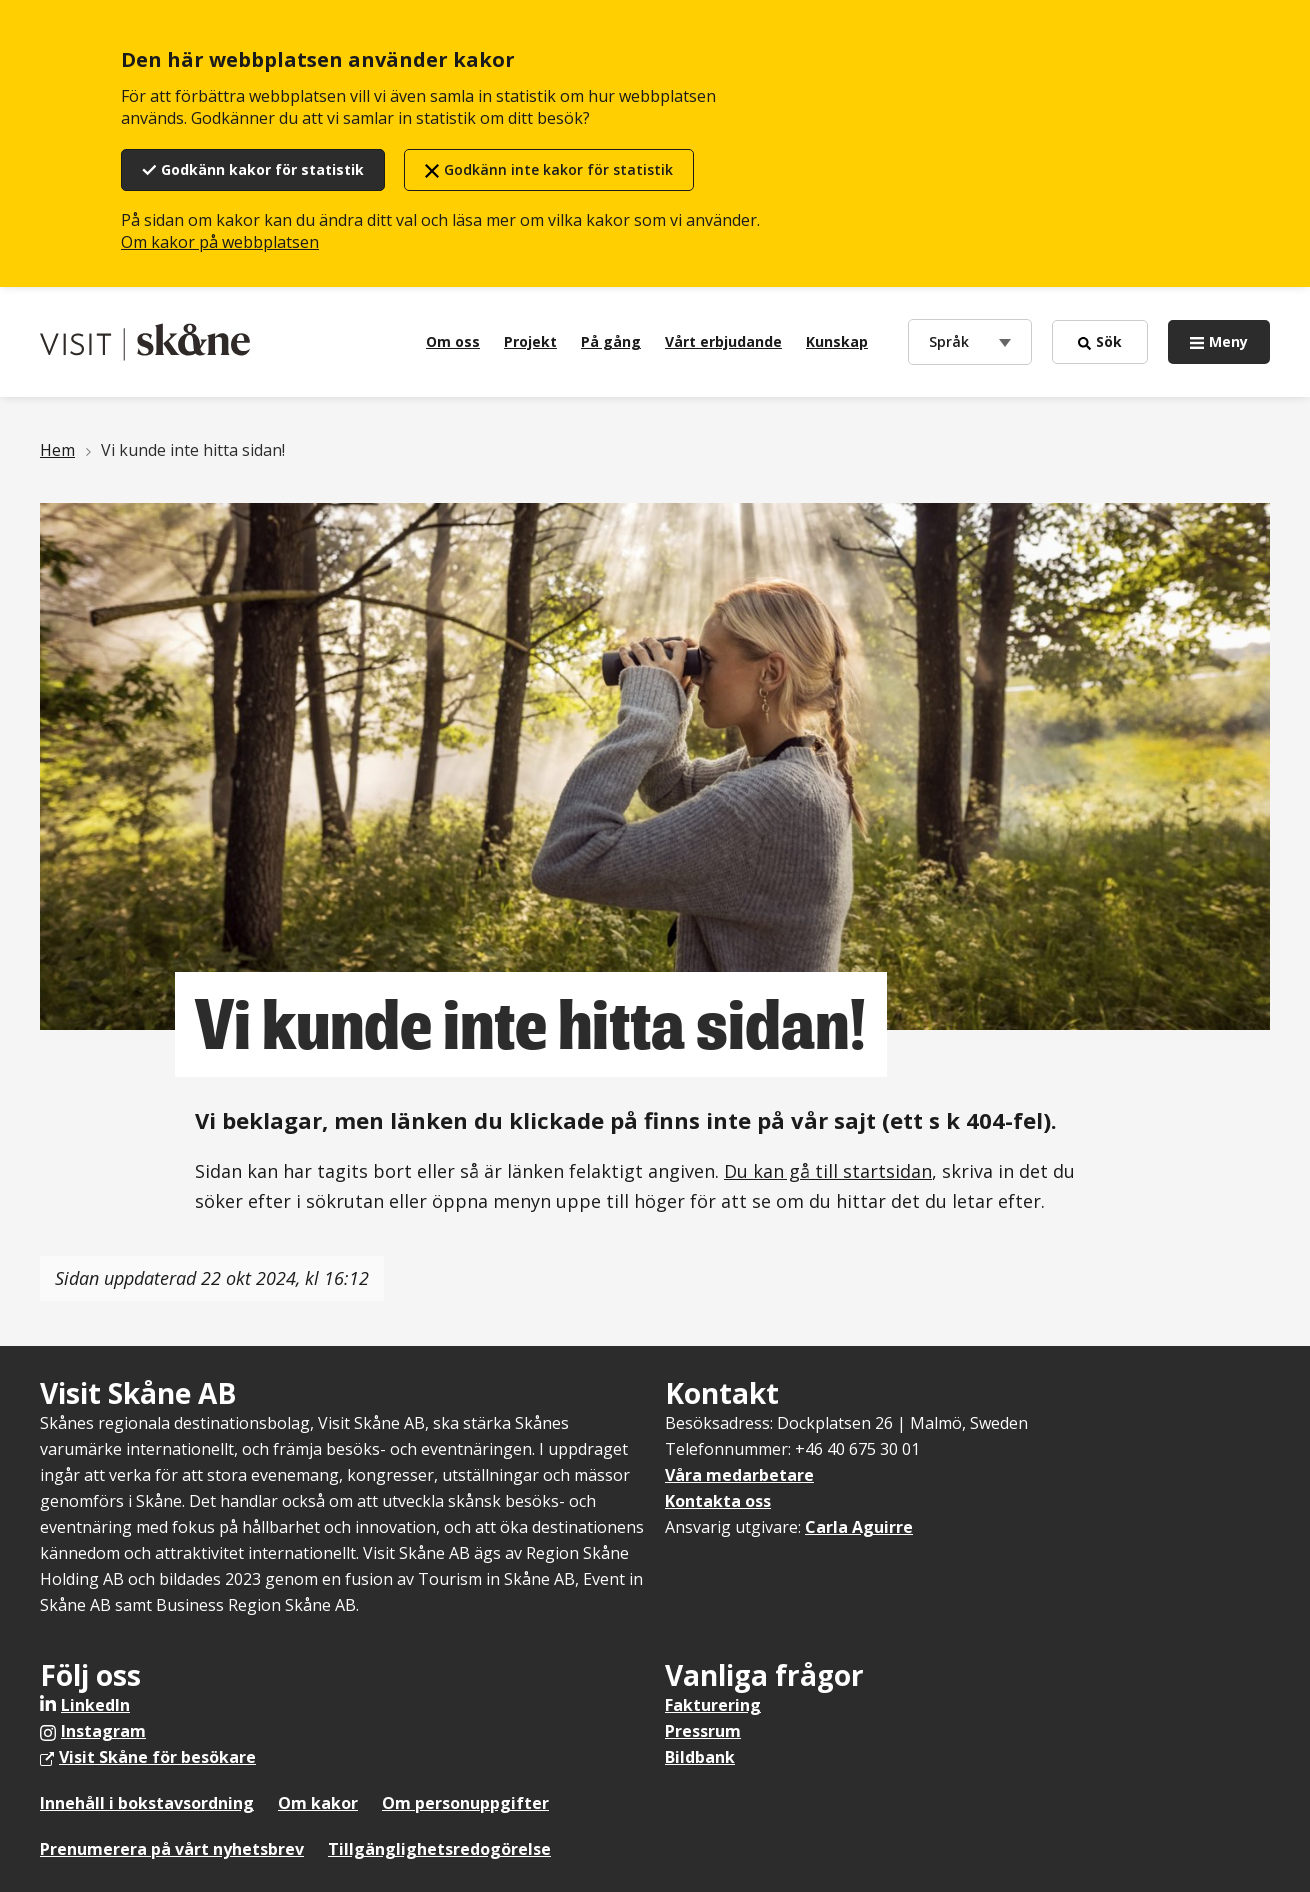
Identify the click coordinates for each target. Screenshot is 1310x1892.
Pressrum (703, 1731)
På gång (611, 341)
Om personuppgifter (465, 1803)
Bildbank (700, 1757)
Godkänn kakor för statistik (262, 169)
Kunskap (837, 341)
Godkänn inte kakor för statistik (558, 169)
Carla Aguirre (859, 1527)
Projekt (530, 341)
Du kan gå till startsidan (828, 1171)
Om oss (453, 341)
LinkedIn (95, 1705)
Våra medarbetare (739, 1475)
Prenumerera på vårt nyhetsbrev (172, 1849)
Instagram (103, 1731)
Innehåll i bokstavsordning (147, 1803)
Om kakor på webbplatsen (220, 242)
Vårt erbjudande (723, 341)
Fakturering (713, 1705)
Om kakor (318, 1803)
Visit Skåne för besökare (157, 1757)
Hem (57, 450)
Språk (953, 340)
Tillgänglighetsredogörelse (439, 1849)
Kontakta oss (718, 1501)
